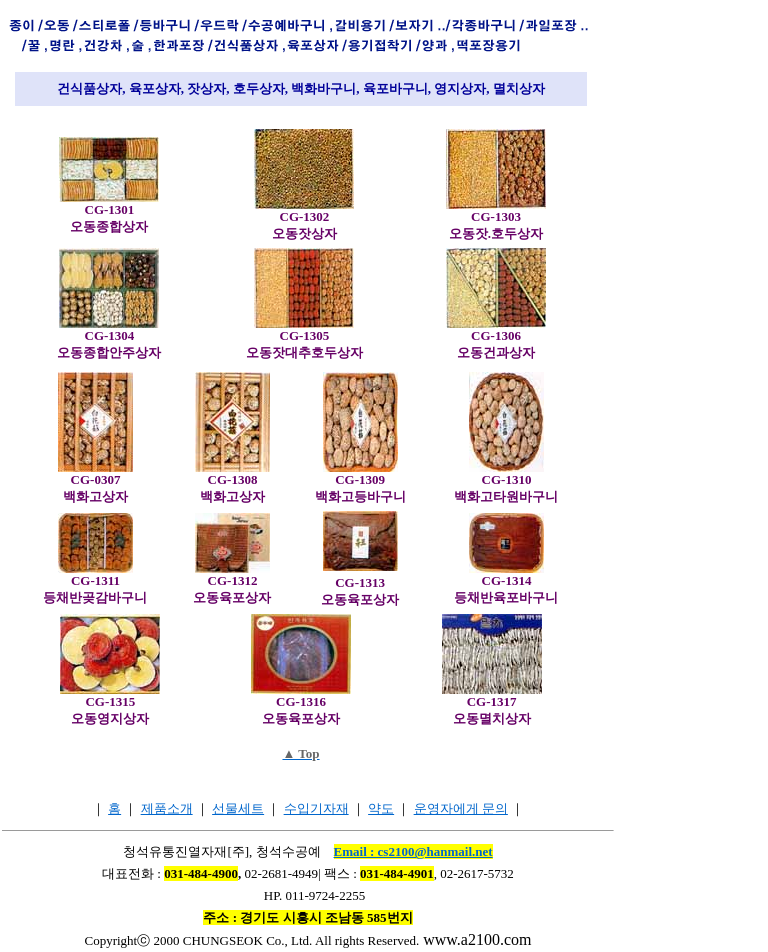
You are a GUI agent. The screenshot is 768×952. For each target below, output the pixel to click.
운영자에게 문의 (461, 808)
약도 (381, 808)
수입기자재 (316, 808)
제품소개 (167, 808)
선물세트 (238, 808)
